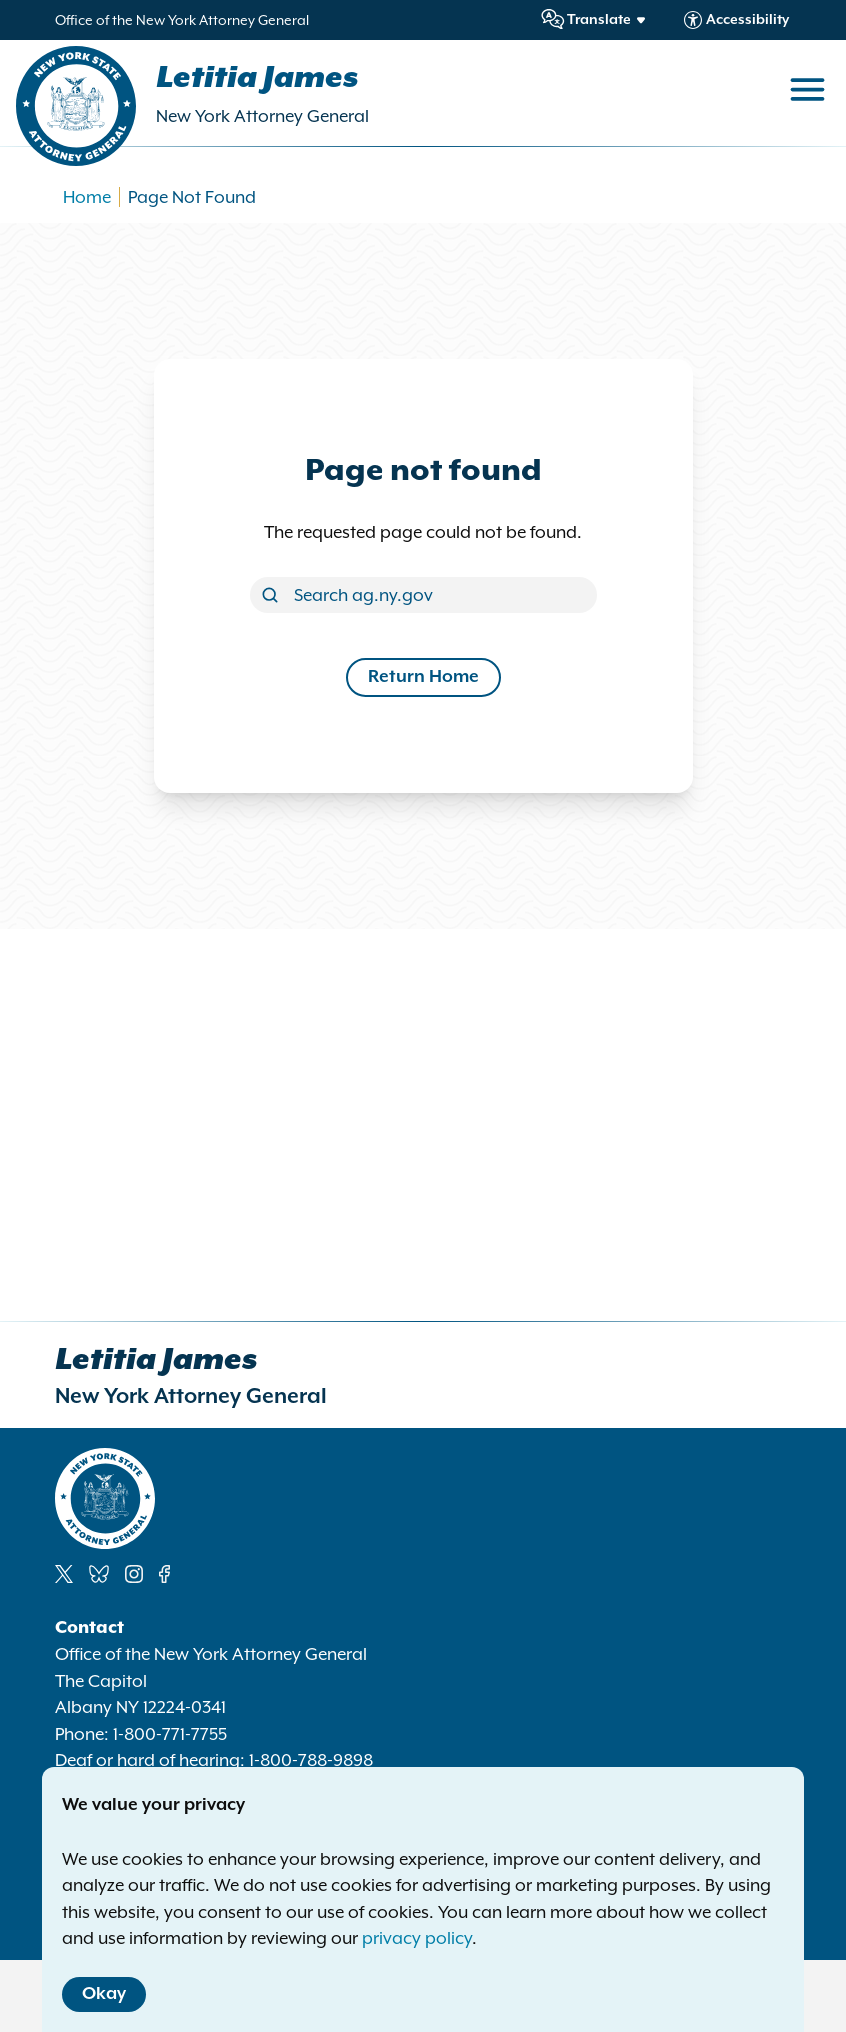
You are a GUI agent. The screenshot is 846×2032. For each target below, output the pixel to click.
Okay (104, 1994)
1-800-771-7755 (170, 1734)
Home (87, 197)
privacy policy (417, 1938)
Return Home (423, 677)
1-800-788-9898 (311, 1760)
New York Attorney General (262, 116)
